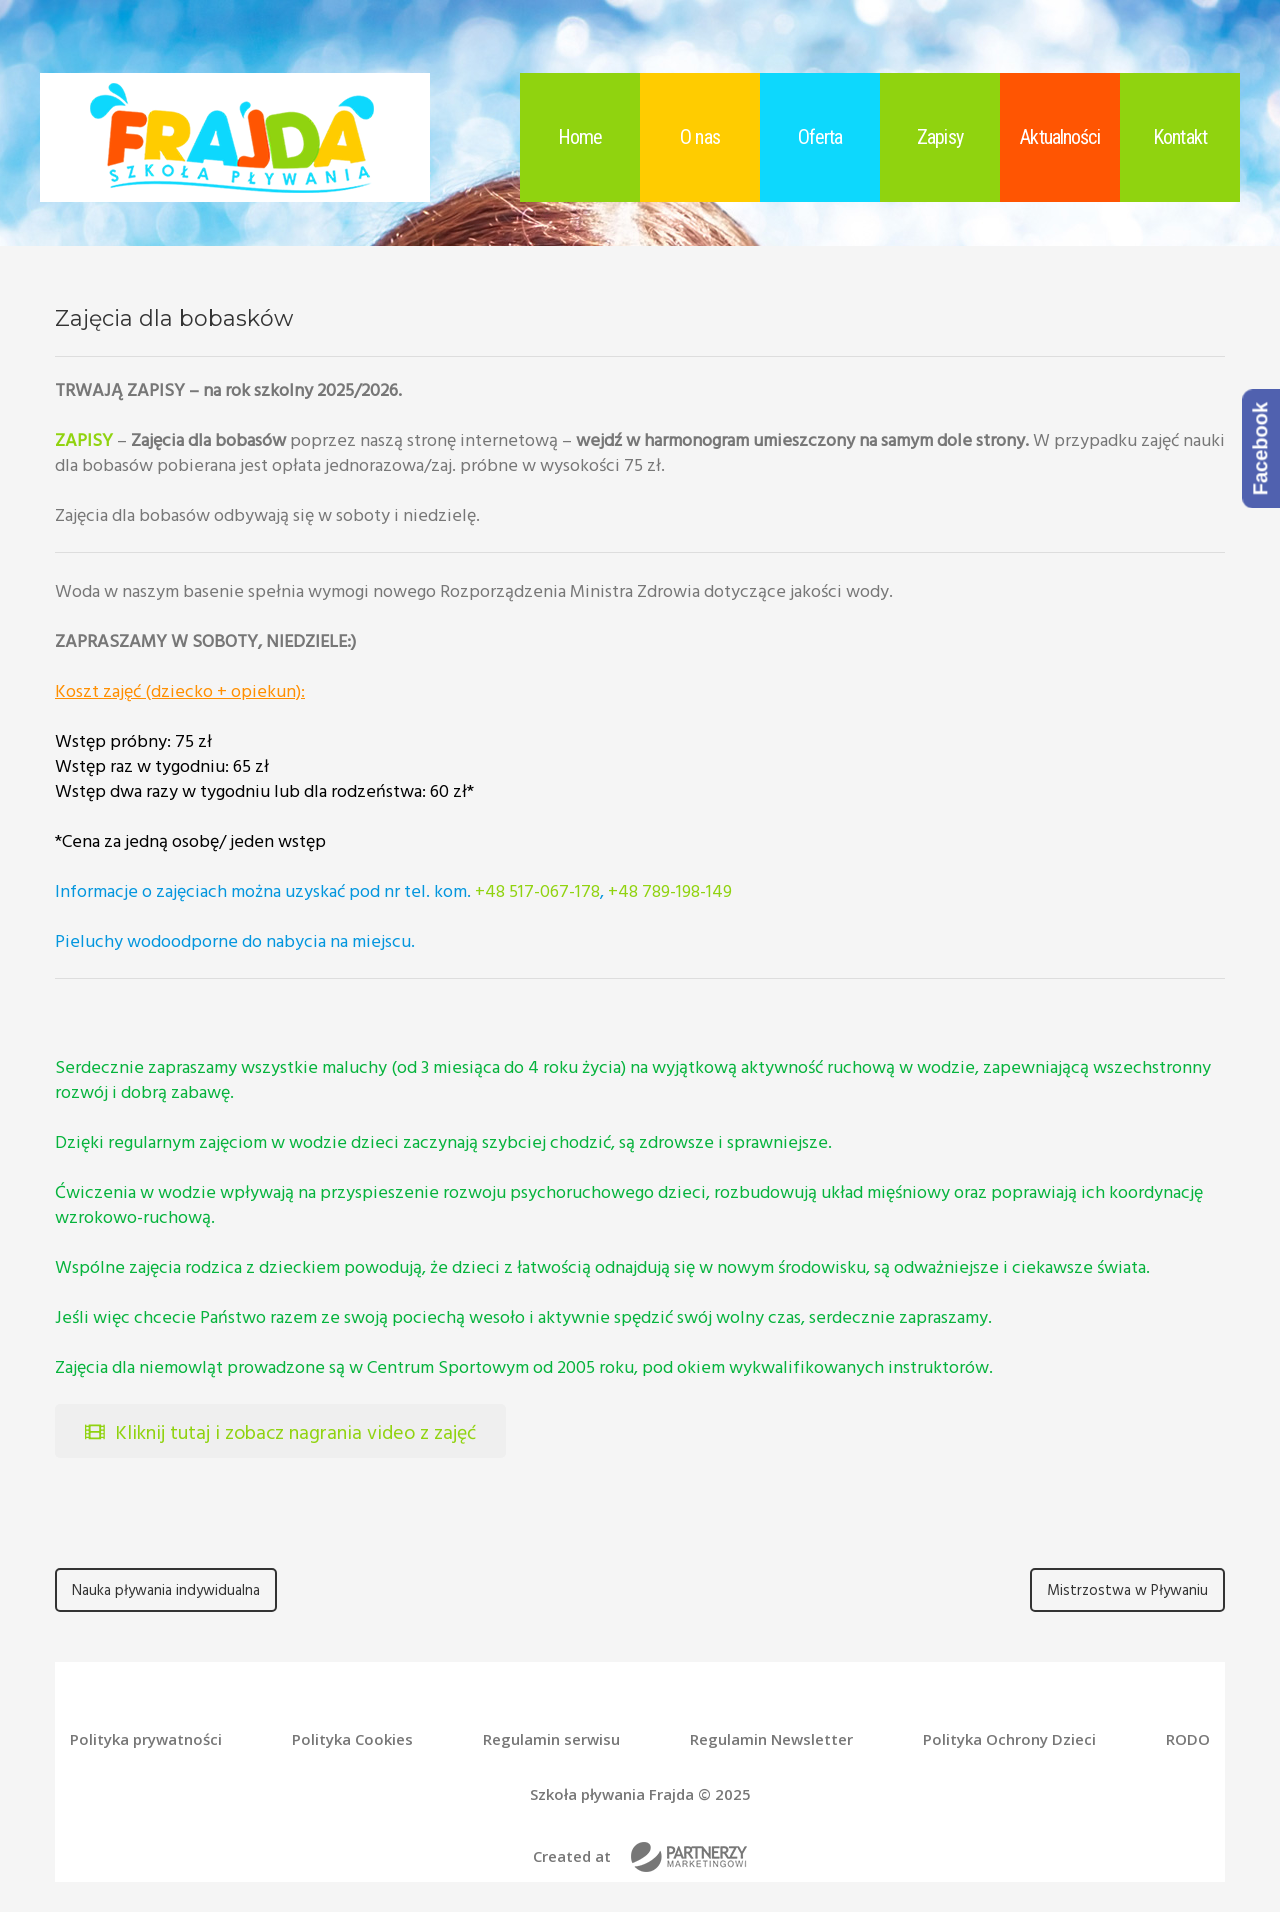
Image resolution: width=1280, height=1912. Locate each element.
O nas (700, 137)
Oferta (820, 137)
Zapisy (940, 137)
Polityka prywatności (146, 1739)
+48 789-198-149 (670, 890)
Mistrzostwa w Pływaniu (1127, 1589)
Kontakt (1180, 137)
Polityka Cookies (352, 1739)
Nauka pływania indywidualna (166, 1589)
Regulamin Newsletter (771, 1739)
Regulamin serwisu (551, 1739)
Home (580, 137)
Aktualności (1059, 137)
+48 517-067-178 (537, 890)
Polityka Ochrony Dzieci (1009, 1739)
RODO (1188, 1739)
